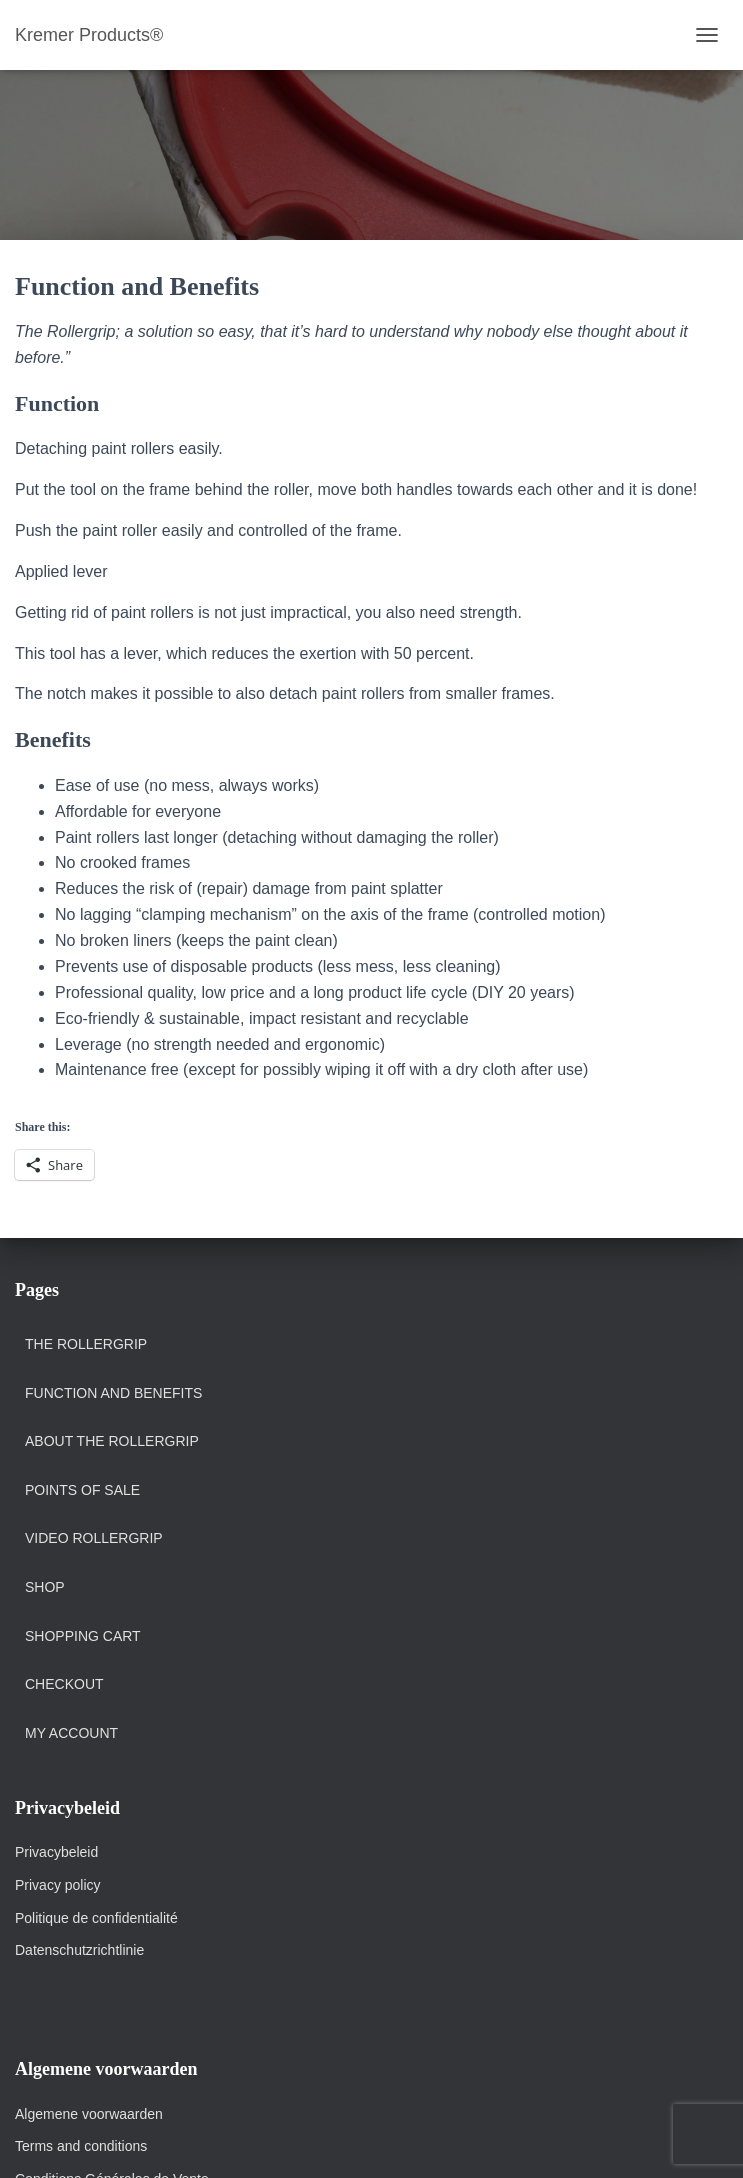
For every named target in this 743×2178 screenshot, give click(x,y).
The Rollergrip (86, 1344)
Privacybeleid (56, 1852)
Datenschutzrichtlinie (79, 1950)
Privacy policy (58, 1885)
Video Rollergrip (94, 1538)
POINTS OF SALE (82, 1490)
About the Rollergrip (112, 1441)
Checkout (64, 1684)
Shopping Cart (83, 1636)
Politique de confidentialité (96, 1918)
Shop (45, 1587)
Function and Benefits (113, 1393)
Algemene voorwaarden (89, 2114)
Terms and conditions (83, 2146)
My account (71, 1733)
